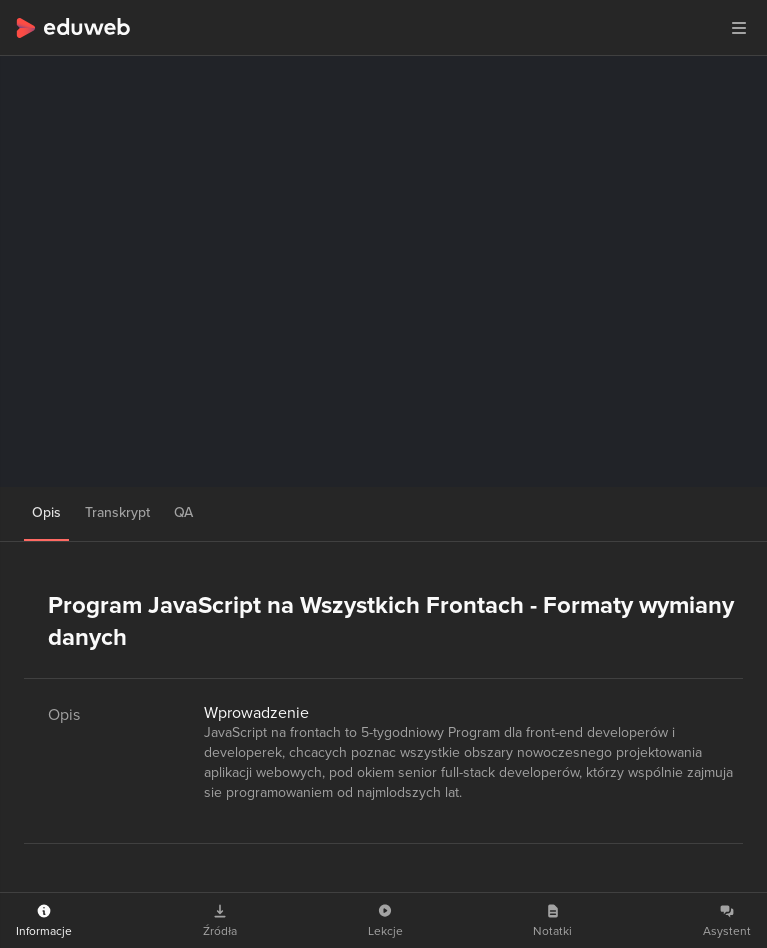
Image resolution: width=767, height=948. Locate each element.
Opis (46, 512)
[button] (739, 28)
